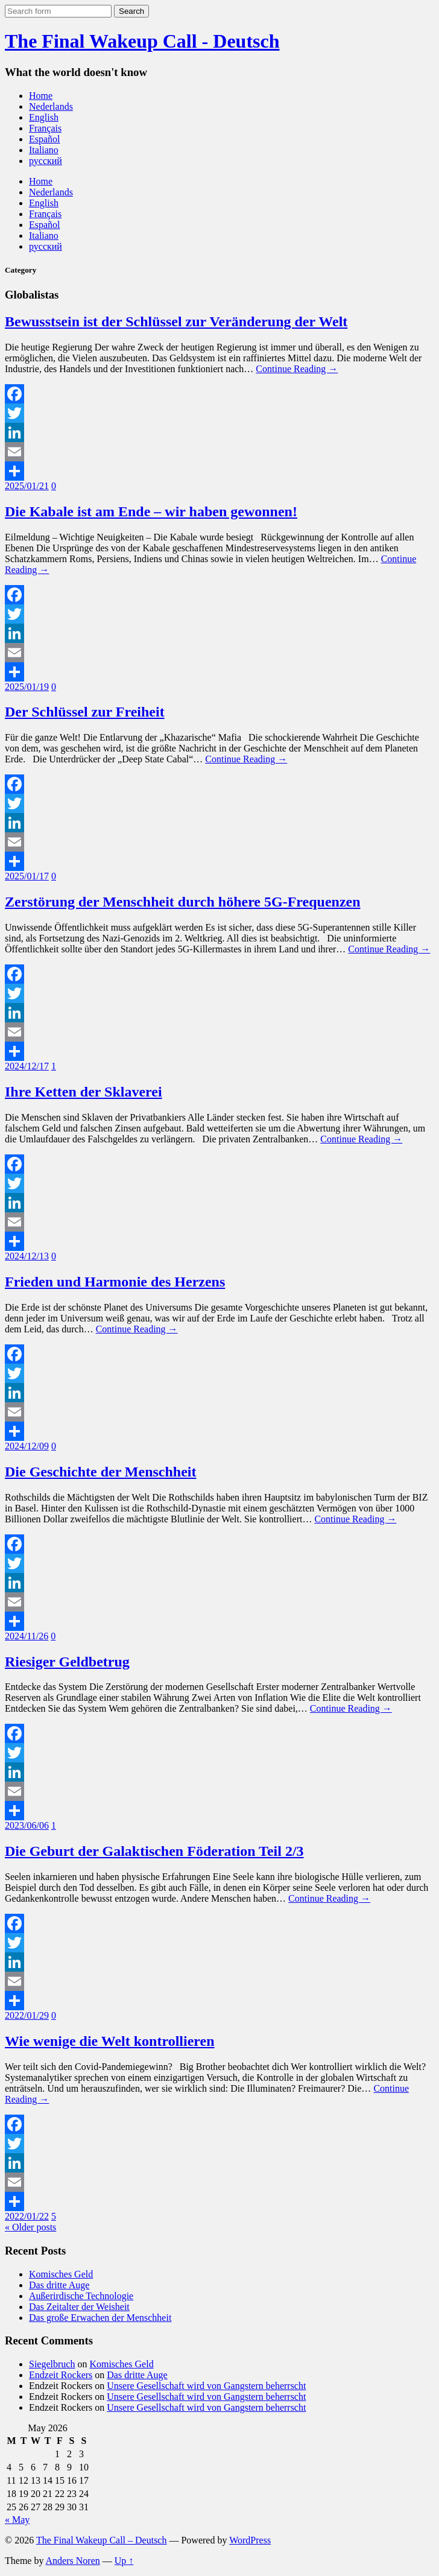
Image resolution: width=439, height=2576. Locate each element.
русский (45, 161)
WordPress (250, 2540)
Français (45, 128)
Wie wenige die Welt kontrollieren (110, 2041)
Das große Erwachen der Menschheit (100, 2317)
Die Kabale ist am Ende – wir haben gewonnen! (151, 511)
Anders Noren (73, 2560)
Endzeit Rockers (60, 2375)
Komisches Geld (61, 2274)
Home (40, 95)
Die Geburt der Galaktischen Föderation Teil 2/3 (154, 1851)
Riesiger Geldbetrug (67, 1661)
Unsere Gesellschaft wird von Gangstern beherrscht (206, 2386)
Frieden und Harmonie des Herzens (115, 1282)
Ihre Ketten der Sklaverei (83, 1092)
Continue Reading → (297, 369)
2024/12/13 (27, 1256)
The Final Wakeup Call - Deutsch (142, 41)
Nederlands (51, 106)
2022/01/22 (27, 2216)
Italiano (43, 150)
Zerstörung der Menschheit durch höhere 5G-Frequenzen (183, 902)
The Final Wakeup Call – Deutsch (101, 2540)
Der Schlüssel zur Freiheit (85, 712)
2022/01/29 (27, 2015)
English (43, 117)
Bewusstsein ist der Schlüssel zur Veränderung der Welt (176, 321)
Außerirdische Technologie (81, 2296)
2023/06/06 (27, 1825)
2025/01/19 (27, 687)
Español (44, 139)
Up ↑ (124, 2560)
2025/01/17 (27, 876)
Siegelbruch (52, 2364)
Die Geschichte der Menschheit (101, 1471)
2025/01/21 (27, 486)
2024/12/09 (27, 1446)
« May (17, 2519)
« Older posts (30, 2227)
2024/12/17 (27, 1066)
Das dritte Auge (59, 2285)
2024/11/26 (26, 1636)
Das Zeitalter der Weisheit (79, 2307)
